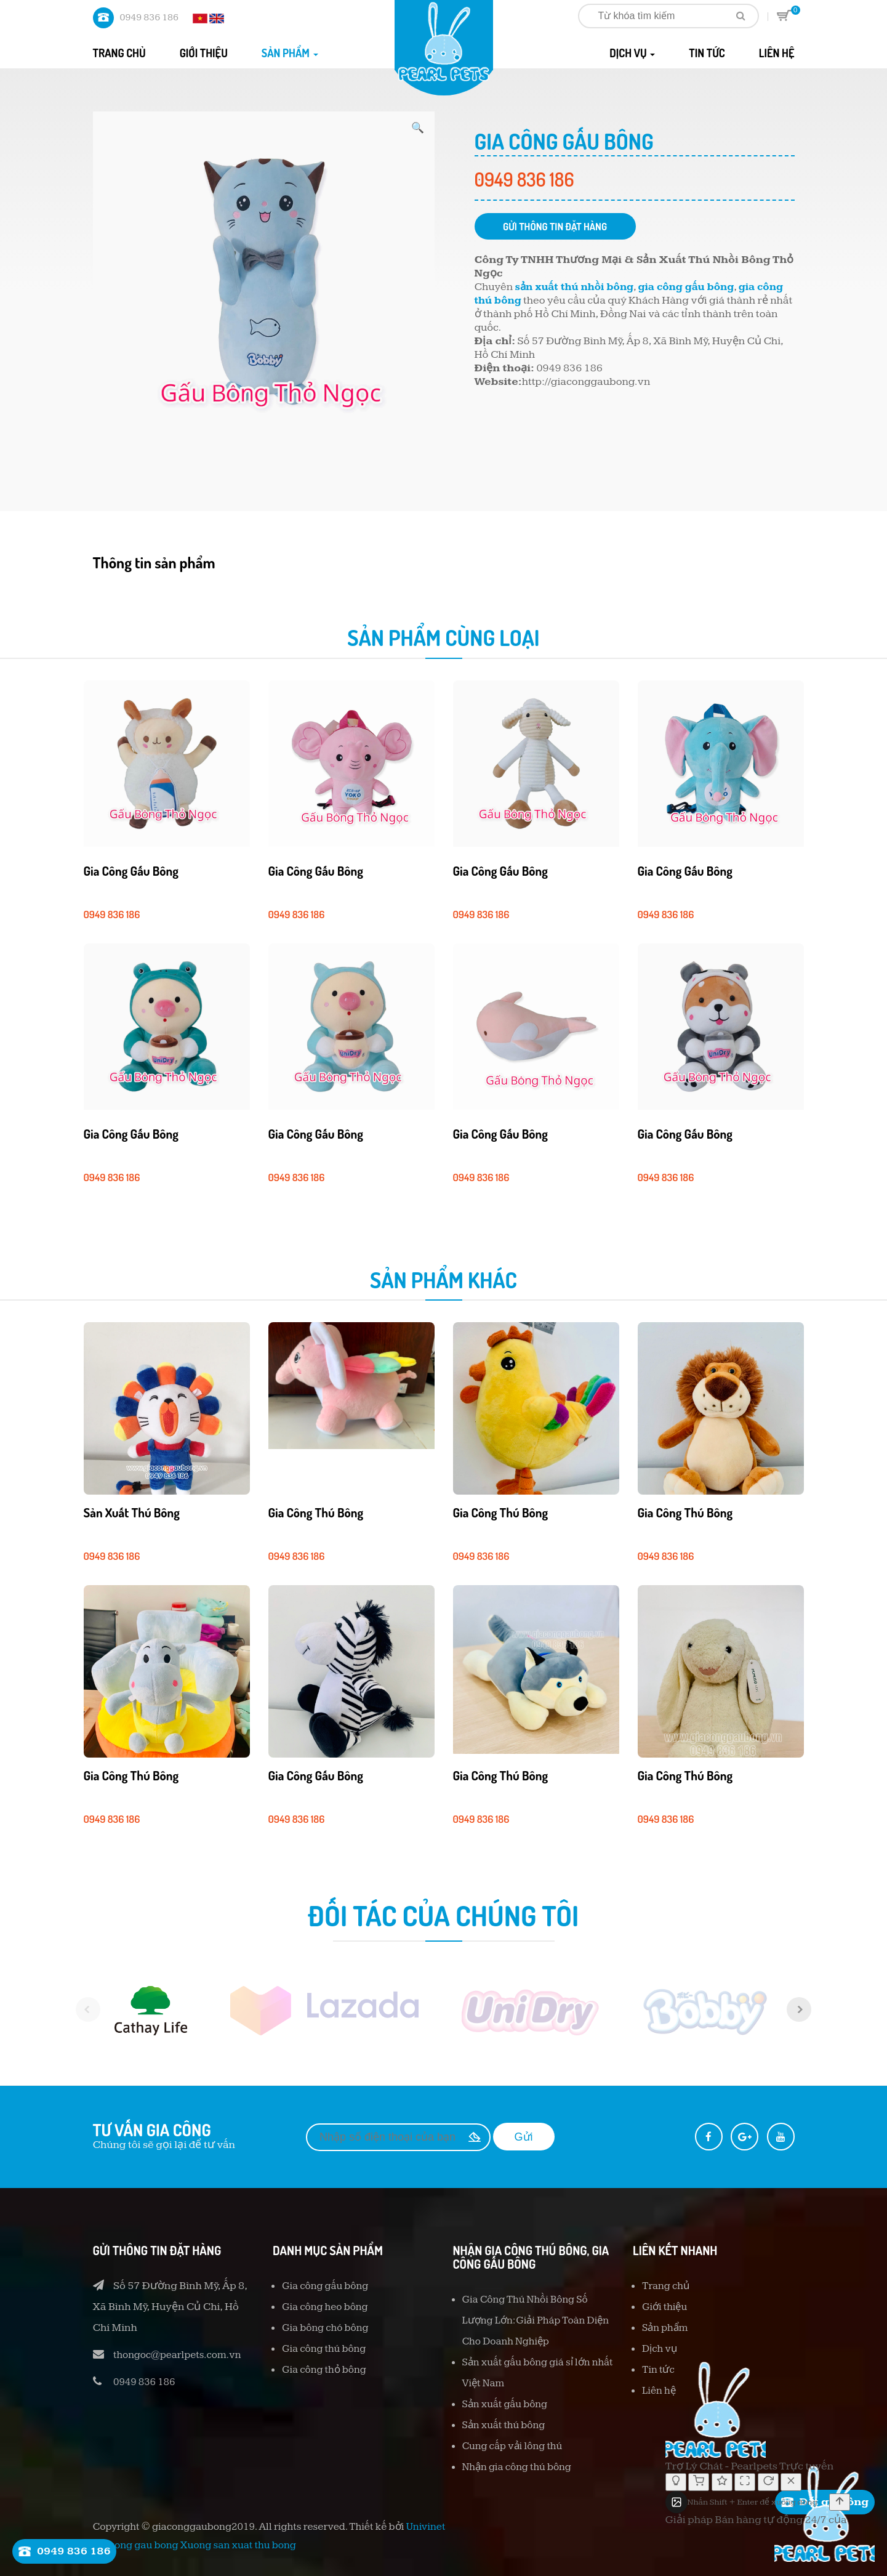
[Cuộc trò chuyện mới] (768, 2482)
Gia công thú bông (324, 1511)
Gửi (524, 2137)
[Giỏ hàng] (698, 2482)
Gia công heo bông (328, 2306)
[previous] (74, 2009)
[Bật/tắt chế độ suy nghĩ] (675, 2482)
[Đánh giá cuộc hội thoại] (722, 2482)
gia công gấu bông (697, 288)
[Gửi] (839, 2502)
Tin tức (706, 53)
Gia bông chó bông (328, 2327)
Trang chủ (119, 53)
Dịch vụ (632, 53)
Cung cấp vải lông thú (515, 2445)
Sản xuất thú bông (140, 1511)
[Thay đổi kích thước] (744, 2482)
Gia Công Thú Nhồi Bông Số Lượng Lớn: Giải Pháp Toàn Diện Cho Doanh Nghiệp (529, 2320)
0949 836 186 (149, 17)
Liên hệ (777, 53)
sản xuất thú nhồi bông (578, 288)
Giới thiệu (204, 53)
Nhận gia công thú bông (520, 2466)
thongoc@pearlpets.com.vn (181, 2354)
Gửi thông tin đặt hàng (567, 227)
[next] (813, 2009)
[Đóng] (791, 2482)
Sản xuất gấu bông (508, 2403)
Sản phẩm (290, 53)
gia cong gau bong (136, 2545)
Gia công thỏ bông (327, 2369)
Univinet (426, 2527)
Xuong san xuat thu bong (238, 2545)
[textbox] (758, 2502)
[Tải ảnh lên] (676, 2502)
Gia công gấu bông (139, 869)
